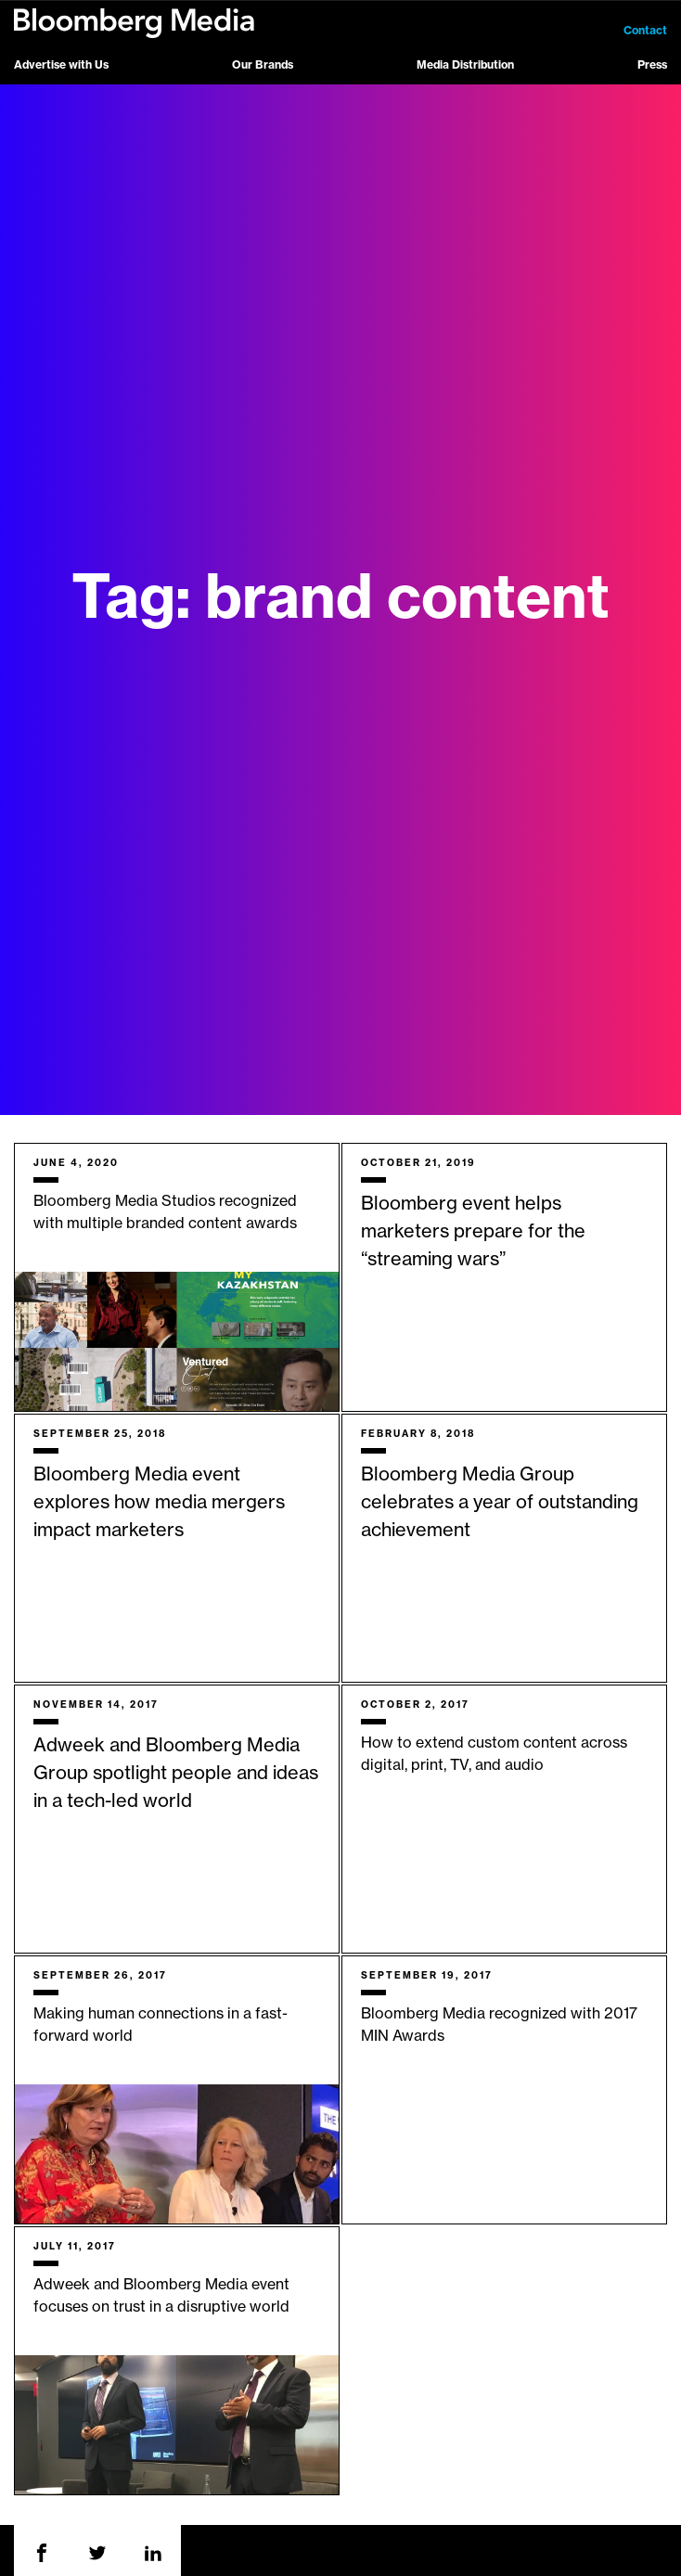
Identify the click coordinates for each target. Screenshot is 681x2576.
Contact (645, 30)
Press (652, 64)
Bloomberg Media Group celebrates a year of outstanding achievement (499, 1503)
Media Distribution (465, 64)
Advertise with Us (61, 64)
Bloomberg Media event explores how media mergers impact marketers (159, 1503)
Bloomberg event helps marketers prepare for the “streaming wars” (473, 1232)
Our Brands (262, 64)
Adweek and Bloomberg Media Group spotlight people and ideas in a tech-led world (175, 1774)
